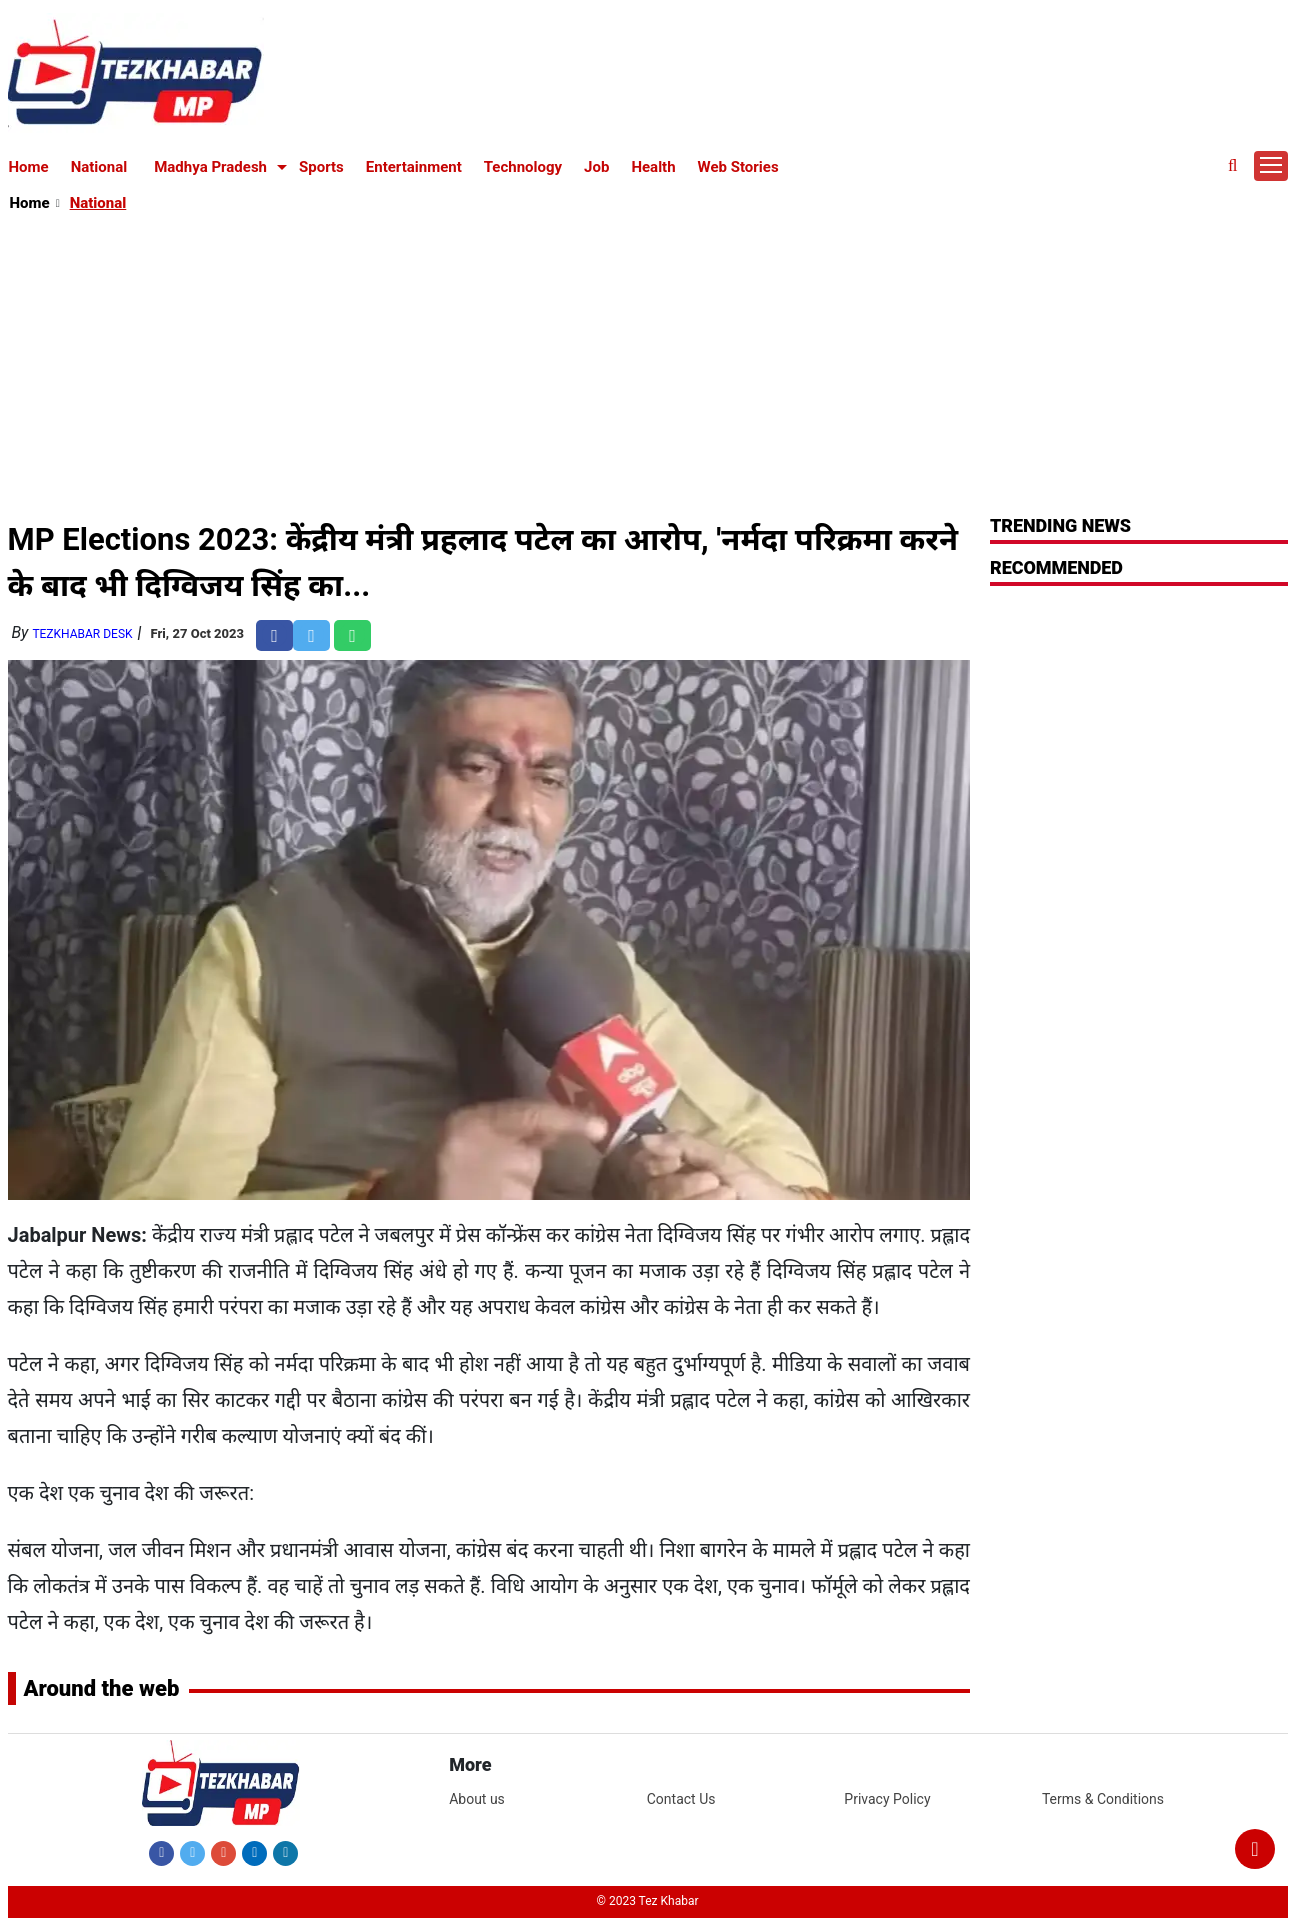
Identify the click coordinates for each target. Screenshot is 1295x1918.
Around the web (102, 1688)
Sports (321, 167)
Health (653, 167)
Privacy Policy (887, 1799)
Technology (523, 167)
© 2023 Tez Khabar (648, 1901)
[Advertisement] (649, 366)
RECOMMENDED (1056, 567)
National (99, 167)
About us (477, 1799)
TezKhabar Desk (82, 634)
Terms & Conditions (1103, 1799)
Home (29, 167)
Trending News (1060, 525)
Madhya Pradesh (210, 167)
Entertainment (414, 167)
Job (596, 167)
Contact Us (681, 1799)
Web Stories (738, 167)
